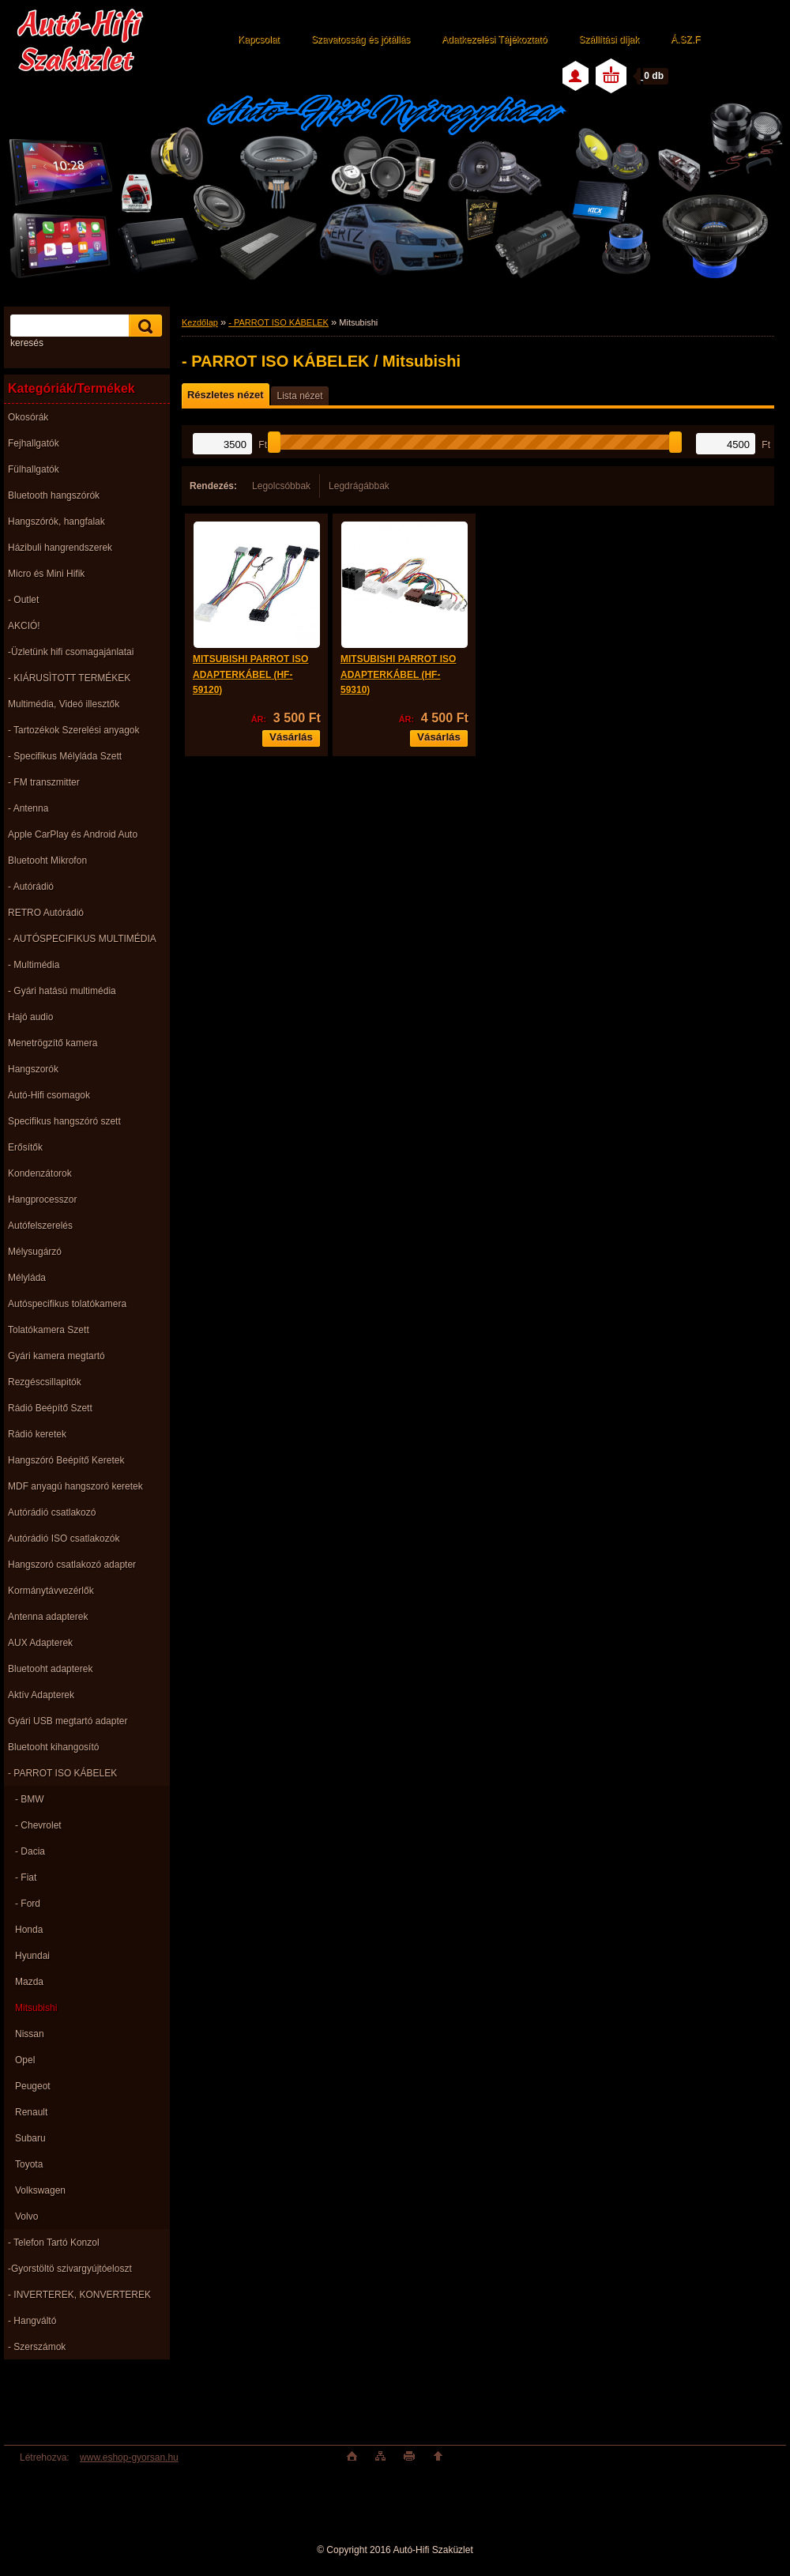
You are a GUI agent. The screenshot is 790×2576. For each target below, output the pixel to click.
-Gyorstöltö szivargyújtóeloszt (70, 2268)
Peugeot (33, 2086)
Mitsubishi (36, 2007)
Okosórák (28, 417)
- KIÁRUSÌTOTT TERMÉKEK (69, 678)
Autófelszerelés (40, 1225)
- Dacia (30, 1851)
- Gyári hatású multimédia (62, 990)
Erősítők (25, 1147)
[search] (143, 325)
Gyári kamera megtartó (56, 1355)
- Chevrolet (38, 1825)
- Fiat (25, 1877)
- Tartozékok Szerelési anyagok (74, 730)
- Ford (27, 1903)
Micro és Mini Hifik (46, 573)
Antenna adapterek (48, 1616)
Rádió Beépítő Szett (50, 1408)
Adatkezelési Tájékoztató (494, 39)
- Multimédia (33, 964)
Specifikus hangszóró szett (64, 1121)
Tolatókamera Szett (48, 1329)
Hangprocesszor (42, 1199)
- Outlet (23, 599)
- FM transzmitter (44, 782)
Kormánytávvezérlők (51, 1590)
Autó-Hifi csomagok (49, 1095)
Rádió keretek (37, 1434)
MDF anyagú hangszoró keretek (75, 1486)
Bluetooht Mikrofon (47, 860)
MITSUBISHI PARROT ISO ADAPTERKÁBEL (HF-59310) (398, 674)
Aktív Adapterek (41, 1694)
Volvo (26, 2216)
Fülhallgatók (33, 469)
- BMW (29, 1799)
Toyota (29, 2164)
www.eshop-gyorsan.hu (129, 2457)
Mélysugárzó (35, 1251)
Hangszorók (33, 1069)
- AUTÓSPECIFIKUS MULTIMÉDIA (82, 938)
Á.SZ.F (685, 39)
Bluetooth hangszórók (54, 495)
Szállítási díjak (608, 39)
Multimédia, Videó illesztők (63, 704)
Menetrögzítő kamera (52, 1043)
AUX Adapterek (40, 1642)
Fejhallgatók (33, 443)
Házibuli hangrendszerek (60, 547)
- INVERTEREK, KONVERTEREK (79, 2294)
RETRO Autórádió (46, 912)
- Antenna (28, 808)
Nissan (29, 2033)
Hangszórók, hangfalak (56, 521)
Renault (31, 2112)
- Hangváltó (32, 2320)
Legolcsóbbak (281, 485)
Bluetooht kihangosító (53, 1747)
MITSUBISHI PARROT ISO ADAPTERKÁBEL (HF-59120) (250, 674)
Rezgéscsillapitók (44, 1382)
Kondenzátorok (40, 1173)
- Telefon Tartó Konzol (54, 2242)
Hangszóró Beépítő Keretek (66, 1460)
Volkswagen (40, 2190)
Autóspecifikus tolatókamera (67, 1303)
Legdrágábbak (359, 485)
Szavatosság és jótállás (360, 39)
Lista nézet (299, 395)
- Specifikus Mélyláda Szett (65, 756)
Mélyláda (27, 1277)
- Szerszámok (37, 2346)
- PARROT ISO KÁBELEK (62, 1773)
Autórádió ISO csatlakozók (63, 1538)
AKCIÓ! (24, 625)
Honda (29, 1929)
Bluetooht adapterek (50, 1668)
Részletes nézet (225, 395)
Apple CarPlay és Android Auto (72, 834)
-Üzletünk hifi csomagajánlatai (71, 651)
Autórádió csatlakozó (52, 1512)
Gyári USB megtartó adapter (67, 1721)
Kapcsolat (259, 39)
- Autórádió (31, 886)
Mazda (29, 1981)
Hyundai (32, 1955)
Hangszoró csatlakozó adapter (72, 1564)
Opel (25, 2060)
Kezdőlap (200, 322)
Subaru (30, 2138)
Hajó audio (30, 1016)
